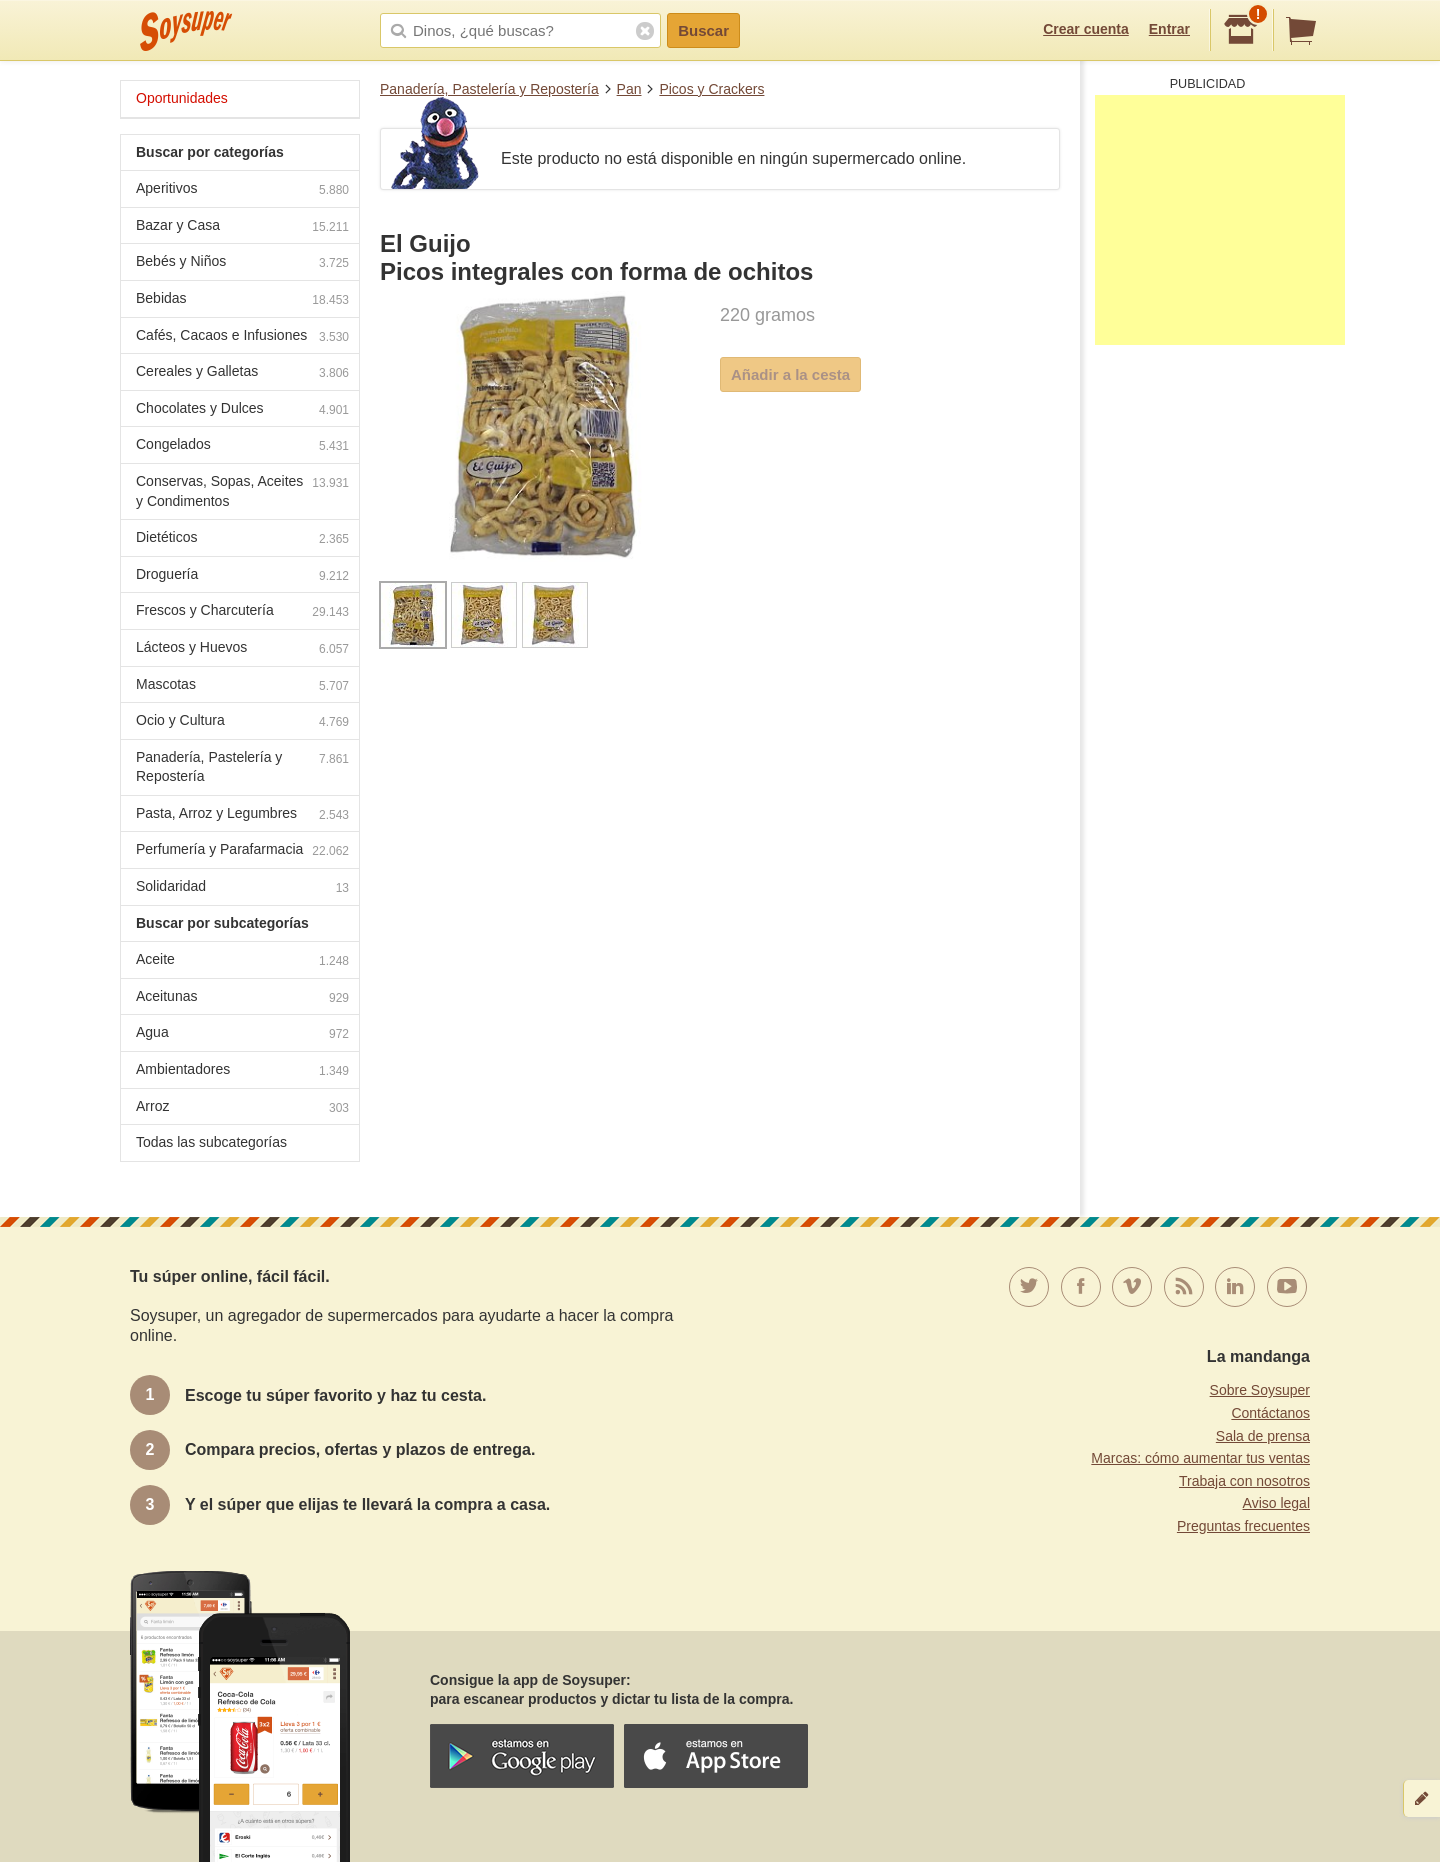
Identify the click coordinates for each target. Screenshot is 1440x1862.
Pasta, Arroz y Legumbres (242, 815)
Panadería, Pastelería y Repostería (489, 89)
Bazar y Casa (242, 227)
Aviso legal (1276, 1503)
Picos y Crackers (711, 89)
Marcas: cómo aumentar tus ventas (1200, 1458)
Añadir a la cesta (790, 374)
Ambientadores (242, 1071)
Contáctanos (1270, 1413)
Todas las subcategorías (211, 1142)
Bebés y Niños (242, 263)
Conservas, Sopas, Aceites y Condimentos (242, 491)
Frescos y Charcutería (242, 612)
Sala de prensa (1263, 1436)
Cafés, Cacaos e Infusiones (242, 337)
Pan (629, 89)
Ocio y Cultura (242, 722)
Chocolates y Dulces (242, 410)
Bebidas (242, 300)
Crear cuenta (1086, 29)
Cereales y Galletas (242, 373)
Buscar (703, 30)
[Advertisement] (1220, 220)
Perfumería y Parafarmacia (242, 851)
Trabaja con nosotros (1244, 1481)
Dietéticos (242, 539)
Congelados (242, 446)
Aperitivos (242, 190)
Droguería (242, 576)
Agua (242, 1034)
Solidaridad (242, 888)
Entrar (1169, 29)
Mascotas (242, 686)
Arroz (242, 1108)
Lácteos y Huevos (242, 649)
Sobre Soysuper (1260, 1390)
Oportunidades (182, 98)
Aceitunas (242, 998)
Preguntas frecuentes (1243, 1526)
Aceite (242, 961)
